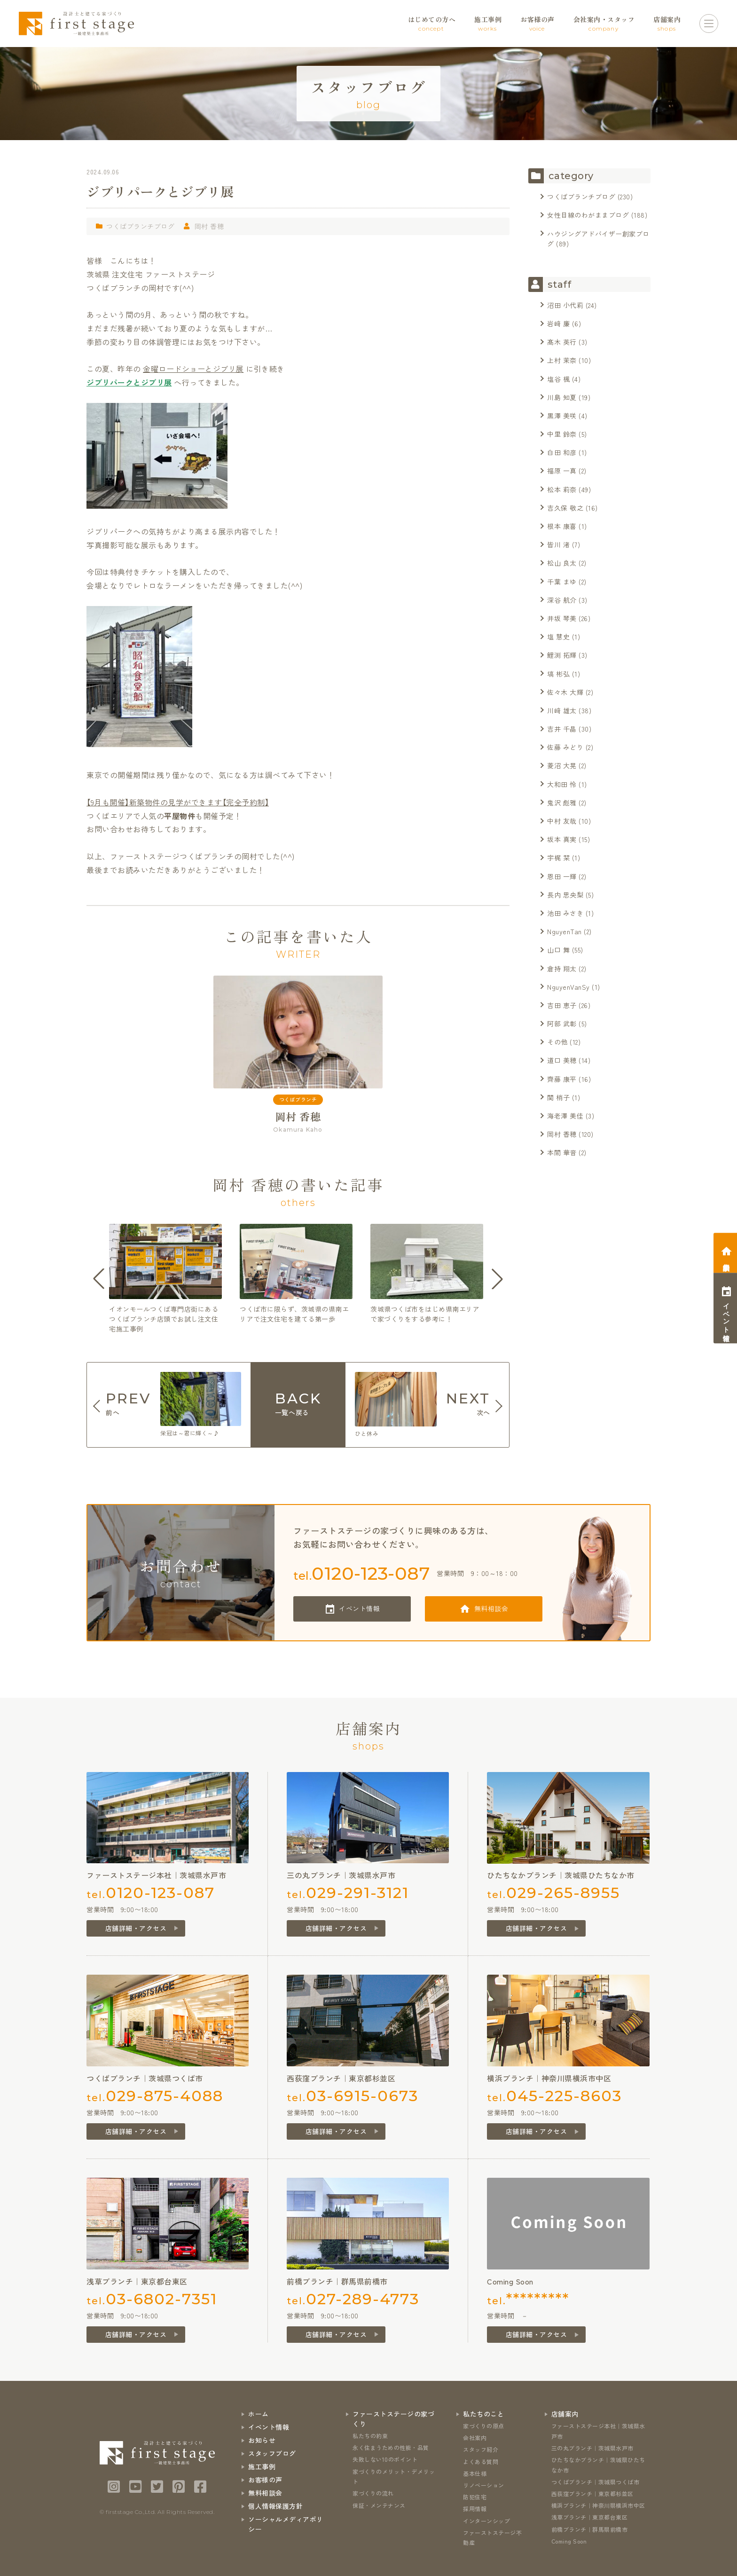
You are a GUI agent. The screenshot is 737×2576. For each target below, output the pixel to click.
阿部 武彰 (562, 1023)
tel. (361, 1573)
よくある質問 (480, 2462)
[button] (98, 1278)
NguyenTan (564, 931)
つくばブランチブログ (140, 226)
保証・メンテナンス (379, 2505)
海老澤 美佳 (565, 1115)
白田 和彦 (562, 452)
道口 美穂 (562, 1060)
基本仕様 (474, 2473)
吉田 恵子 (562, 1005)
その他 (557, 1042)
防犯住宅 (474, 2497)
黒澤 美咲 (562, 415)
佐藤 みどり (565, 747)
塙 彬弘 (558, 673)
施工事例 (261, 2466)
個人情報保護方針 (275, 2506)
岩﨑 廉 (558, 323)
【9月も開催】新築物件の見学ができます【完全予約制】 (177, 802)
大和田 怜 (562, 784)
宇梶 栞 (558, 857)
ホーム (258, 2413)
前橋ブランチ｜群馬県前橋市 (589, 2529)
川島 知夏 (562, 397)
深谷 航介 (562, 600)
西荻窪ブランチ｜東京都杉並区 (592, 2493)
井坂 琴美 (562, 618)
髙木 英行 (562, 342)
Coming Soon (569, 2541)
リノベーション (483, 2485)
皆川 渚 (558, 544)
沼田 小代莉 (565, 305)
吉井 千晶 (562, 728)
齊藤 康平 (562, 1079)
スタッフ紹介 (480, 2449)
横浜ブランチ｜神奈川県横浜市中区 (598, 2505)
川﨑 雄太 (562, 710)
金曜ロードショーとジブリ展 (193, 368)
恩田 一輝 (562, 876)
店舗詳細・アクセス (136, 1928)
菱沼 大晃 (562, 765)
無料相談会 (491, 1608)
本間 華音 (562, 1152)
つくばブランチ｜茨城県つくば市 (595, 2482)
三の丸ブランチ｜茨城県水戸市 (592, 2448)
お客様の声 (265, 2479)
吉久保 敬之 (565, 507)
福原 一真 (562, 470)
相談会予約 (726, 1259)
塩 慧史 (558, 636)
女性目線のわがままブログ (588, 215)
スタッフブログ (272, 2453)
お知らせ (261, 2440)
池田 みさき (565, 913)
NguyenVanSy (568, 987)
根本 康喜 (562, 526)
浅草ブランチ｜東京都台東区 (589, 2517)
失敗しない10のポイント (385, 2459)
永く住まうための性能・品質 (391, 2447)
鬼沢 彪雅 (562, 802)
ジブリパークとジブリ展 (129, 382)
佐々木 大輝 (565, 692)
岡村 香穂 (209, 226)
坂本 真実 (562, 839)
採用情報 (474, 2509)
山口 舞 (558, 949)
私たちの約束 (370, 2436)
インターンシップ (486, 2521)
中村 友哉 (562, 821)
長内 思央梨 (565, 894)
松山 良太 (562, 562)
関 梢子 (558, 1097)
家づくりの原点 (483, 2426)
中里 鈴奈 (562, 434)
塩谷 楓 (558, 379)
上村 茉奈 (562, 360)
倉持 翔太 (562, 968)
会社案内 (474, 2438)
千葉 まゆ (562, 581)
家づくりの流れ (373, 2493)
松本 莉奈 (562, 489)
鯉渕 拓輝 (562, 655)
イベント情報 (359, 1608)
